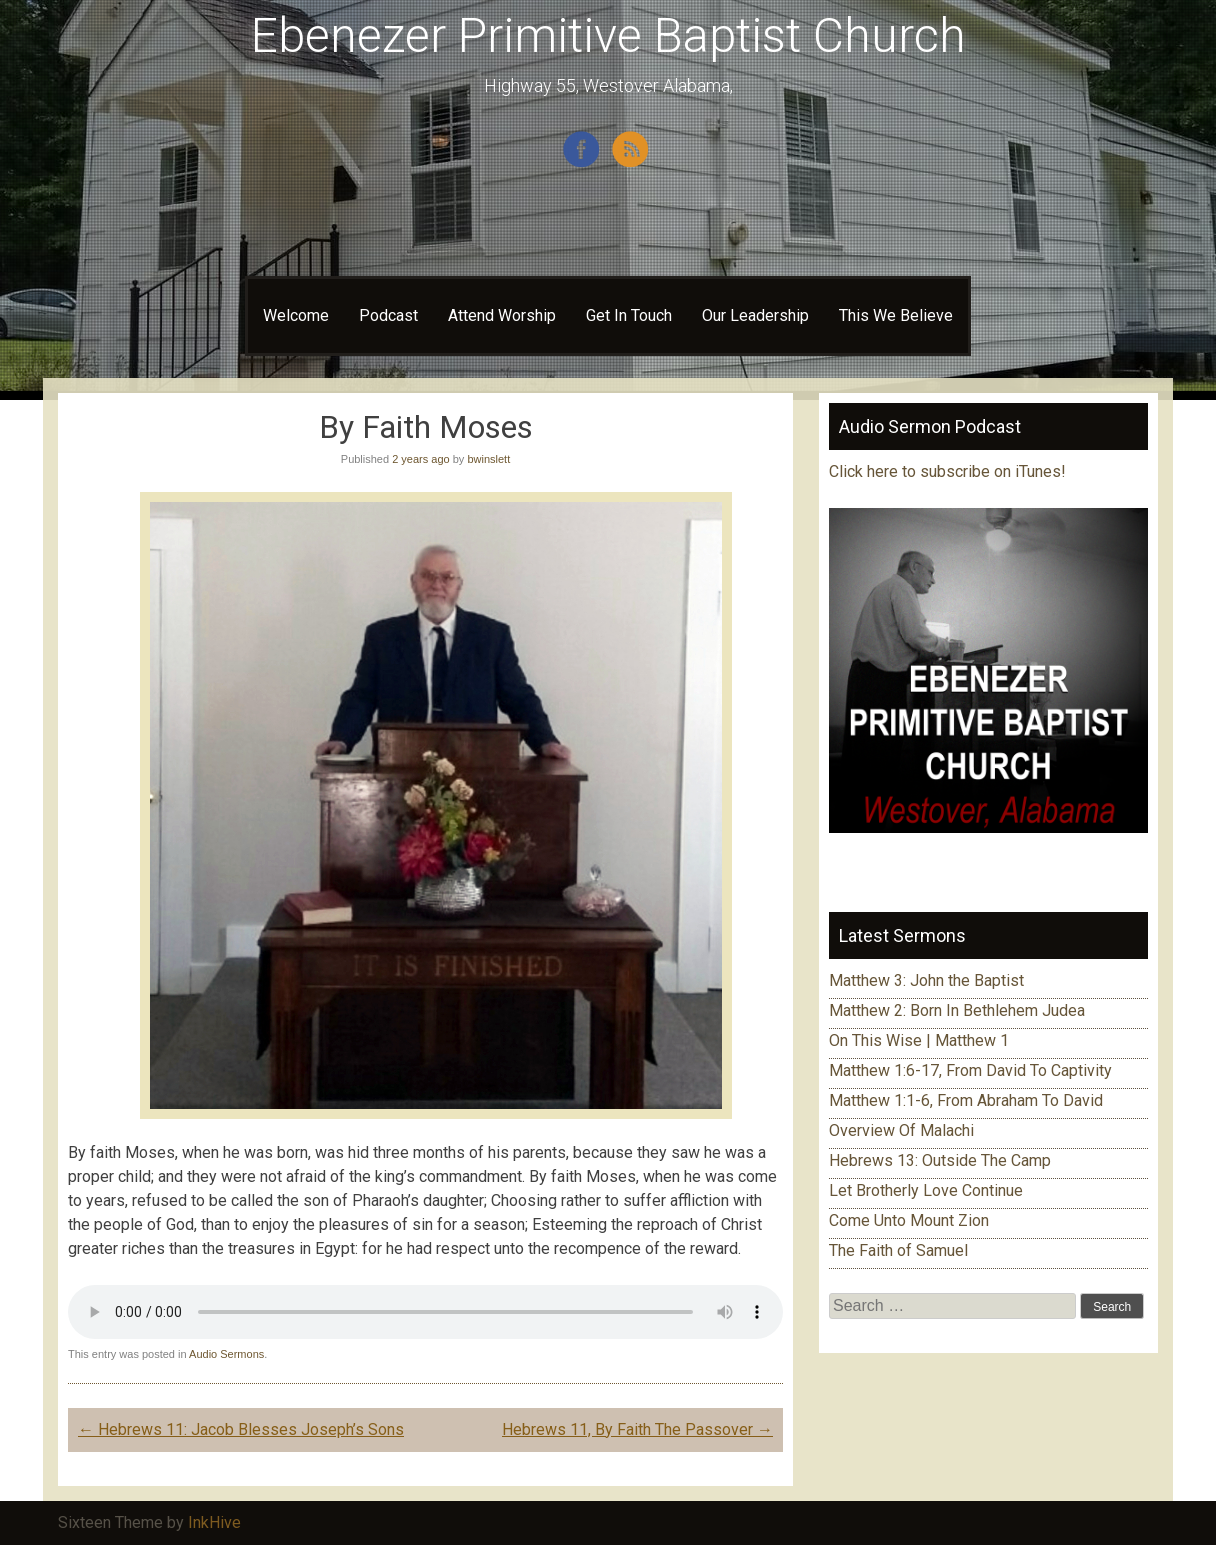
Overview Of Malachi (901, 1130)
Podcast (388, 315)
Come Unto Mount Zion (909, 1220)
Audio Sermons (226, 1354)
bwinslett (488, 459)
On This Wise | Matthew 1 (919, 1040)
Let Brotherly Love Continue (926, 1190)
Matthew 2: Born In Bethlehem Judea (957, 1010)
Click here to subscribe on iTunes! (949, 471)
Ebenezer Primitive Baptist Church (608, 35)
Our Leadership (755, 315)
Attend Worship (502, 315)
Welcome (296, 315)
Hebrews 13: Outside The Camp (940, 1160)
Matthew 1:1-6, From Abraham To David (966, 1100)
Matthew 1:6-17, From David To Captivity (970, 1070)
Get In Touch (629, 315)
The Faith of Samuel (898, 1250)
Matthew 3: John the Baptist (926, 980)
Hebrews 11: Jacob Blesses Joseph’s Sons (241, 1429)
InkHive (214, 1522)
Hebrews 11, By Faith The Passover (637, 1429)
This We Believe (896, 315)
